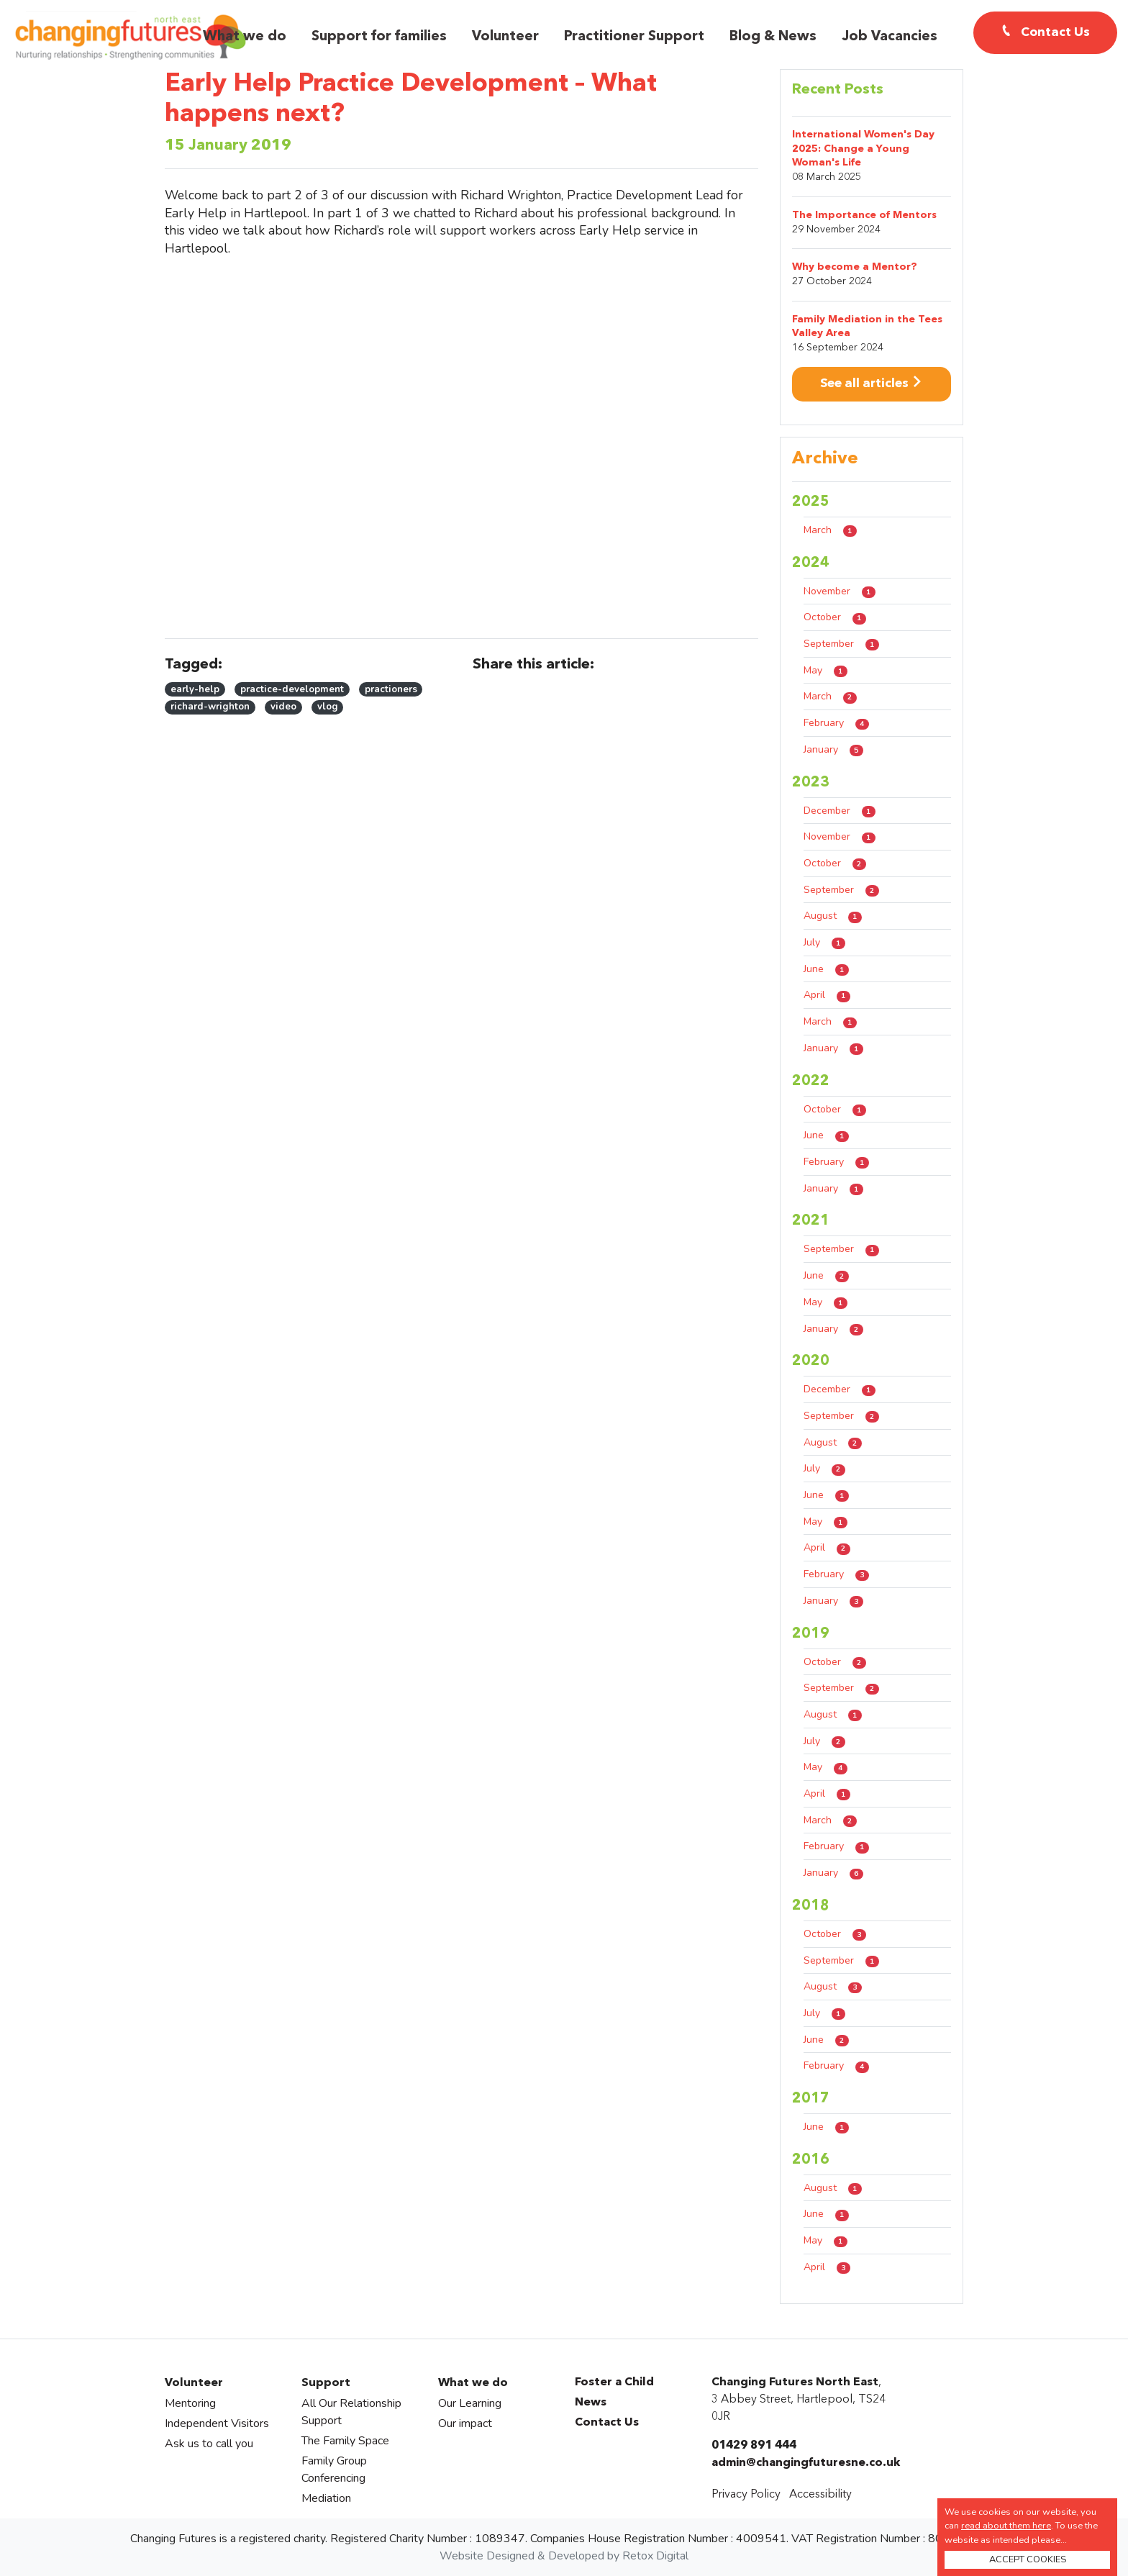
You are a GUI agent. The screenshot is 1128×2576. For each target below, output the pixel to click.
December (839, 810)
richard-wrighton (210, 706)
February (836, 723)
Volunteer (505, 37)
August (833, 915)
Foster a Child (614, 2382)
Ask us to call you (209, 2444)
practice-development (292, 689)
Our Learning (469, 2403)
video (283, 706)
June (826, 969)
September (841, 643)
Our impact (465, 2423)
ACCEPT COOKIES (1027, 2559)
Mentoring (190, 2403)
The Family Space (345, 2441)
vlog (327, 706)
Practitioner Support (634, 37)
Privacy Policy (746, 2494)
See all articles (871, 383)
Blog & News (773, 37)
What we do (244, 37)
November (839, 591)
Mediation (326, 2498)
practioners (391, 689)
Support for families (379, 37)
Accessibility (820, 2494)
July (824, 942)
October (835, 617)
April (827, 995)
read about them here (1006, 2525)
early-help (194, 689)
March (830, 530)
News (590, 2402)
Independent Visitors (217, 2423)
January (833, 749)
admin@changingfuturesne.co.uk (805, 2463)
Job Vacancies (889, 37)
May (825, 670)
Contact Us (607, 2422)
